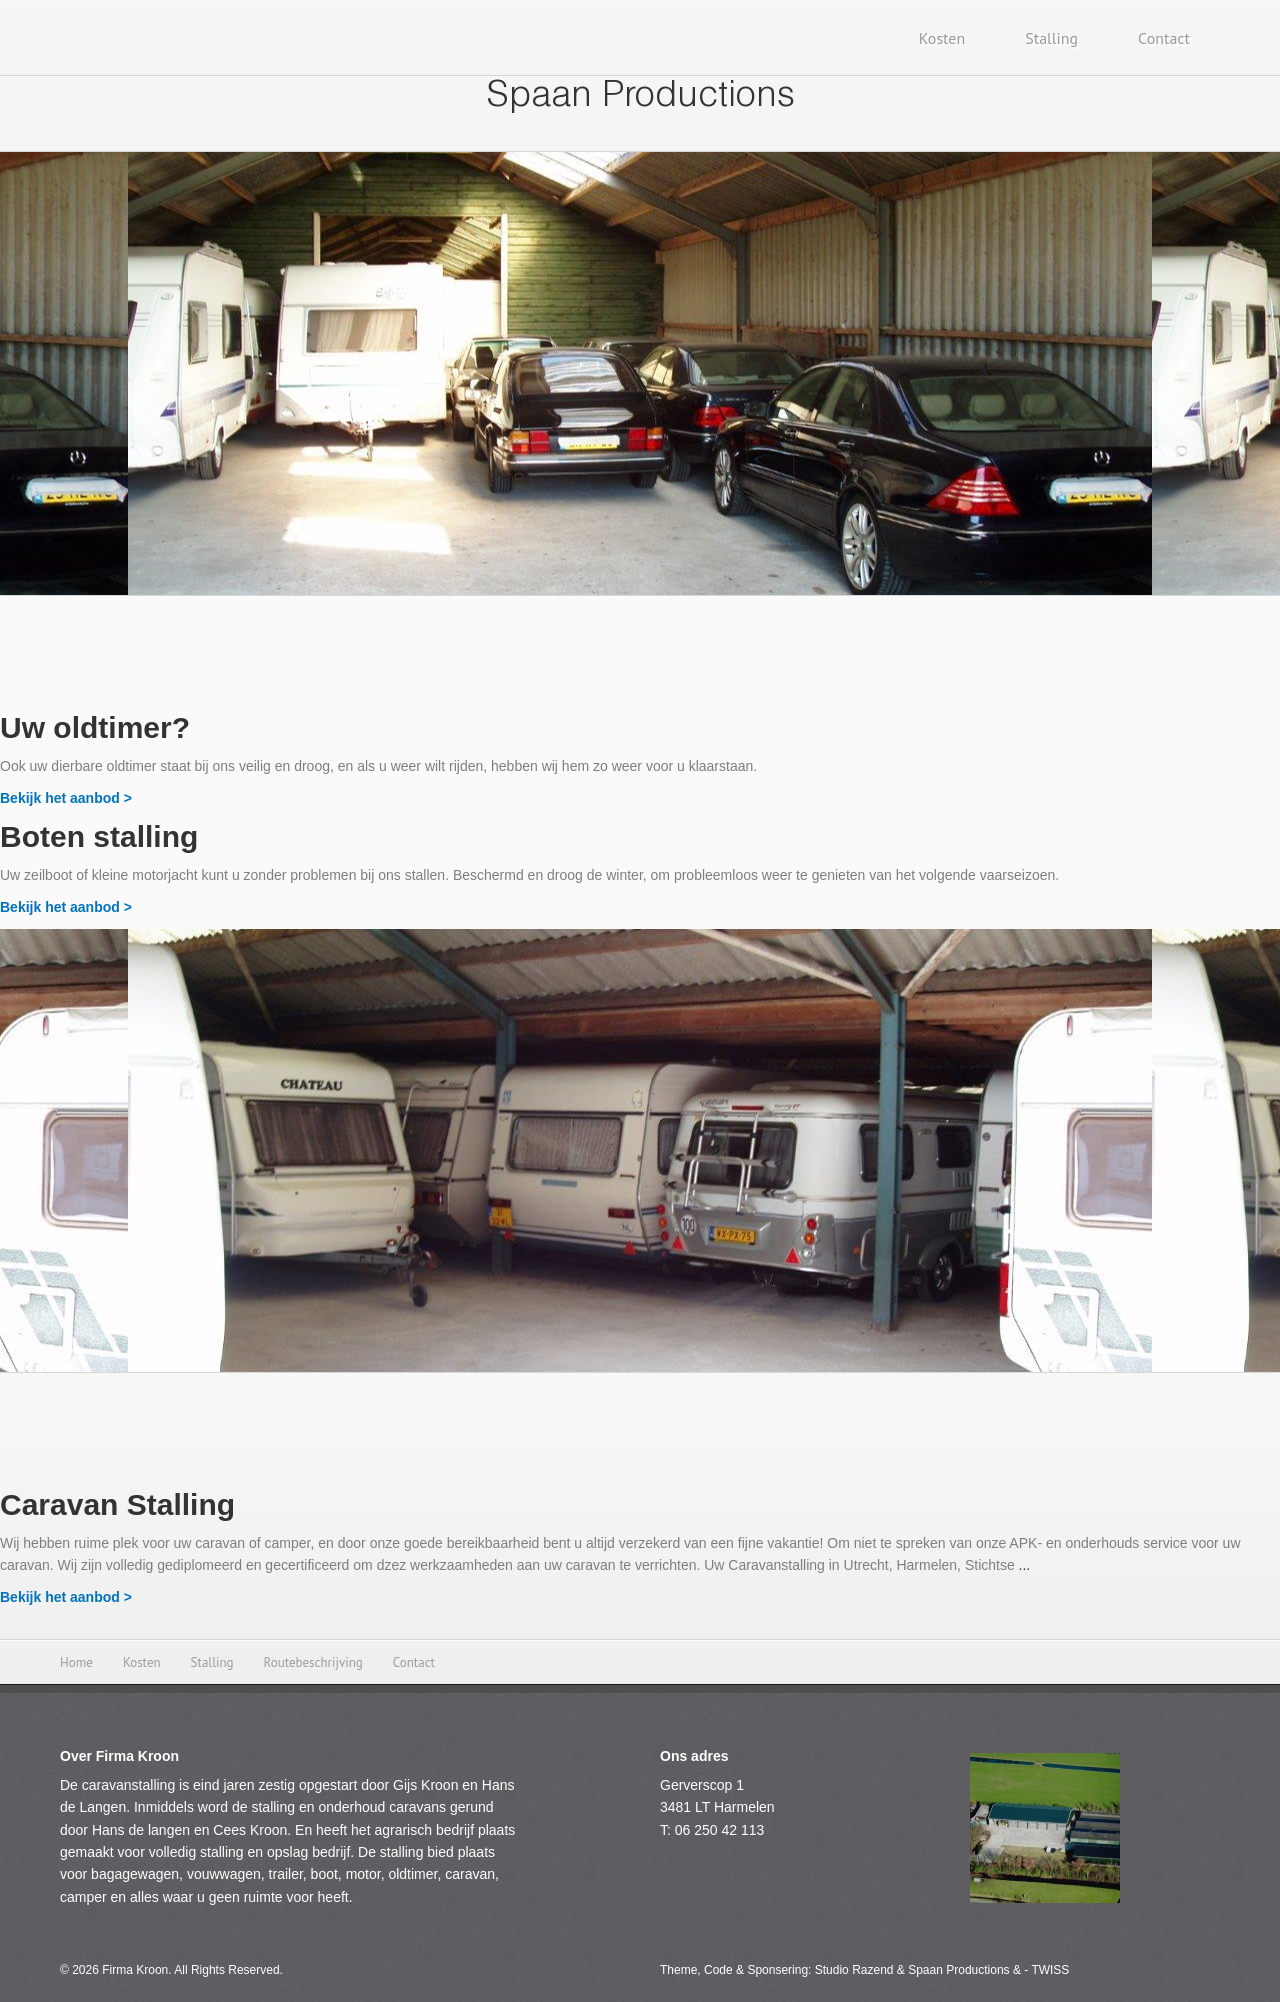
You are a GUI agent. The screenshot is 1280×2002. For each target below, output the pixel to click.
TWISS (1050, 1970)
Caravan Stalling (117, 1504)
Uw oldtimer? (95, 727)
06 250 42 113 (720, 1830)
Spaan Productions (640, 98)
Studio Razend (854, 1970)
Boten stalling (99, 836)
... (1025, 1565)
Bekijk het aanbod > (66, 798)
